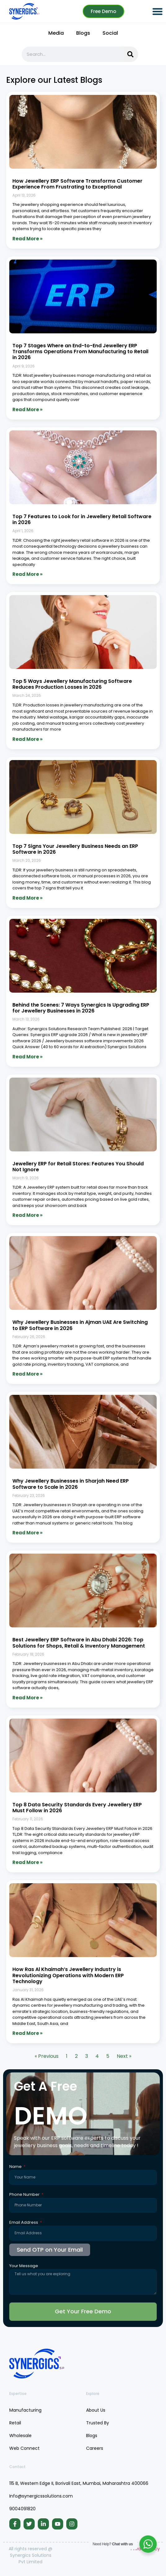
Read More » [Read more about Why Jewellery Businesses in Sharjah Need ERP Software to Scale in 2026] (27, 1532)
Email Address (24, 2222)
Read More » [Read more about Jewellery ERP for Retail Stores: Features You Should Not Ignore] (27, 1215)
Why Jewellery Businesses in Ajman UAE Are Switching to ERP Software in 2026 (80, 1325)
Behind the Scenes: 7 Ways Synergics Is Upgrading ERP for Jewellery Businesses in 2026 (80, 1007)
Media (56, 33)
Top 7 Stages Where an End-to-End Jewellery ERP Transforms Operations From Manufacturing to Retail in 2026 (80, 351)
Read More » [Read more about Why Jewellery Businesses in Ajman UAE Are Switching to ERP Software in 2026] (27, 1374)
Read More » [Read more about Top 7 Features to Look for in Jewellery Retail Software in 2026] (27, 574)
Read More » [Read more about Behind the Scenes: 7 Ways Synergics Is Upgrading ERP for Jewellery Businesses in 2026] (27, 1056)
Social (110, 33)
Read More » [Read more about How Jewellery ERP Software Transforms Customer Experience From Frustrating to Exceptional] (27, 238)
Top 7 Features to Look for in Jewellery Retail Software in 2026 (81, 519)
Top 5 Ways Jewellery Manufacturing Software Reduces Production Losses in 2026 (72, 684)
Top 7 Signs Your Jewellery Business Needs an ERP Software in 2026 (75, 849)
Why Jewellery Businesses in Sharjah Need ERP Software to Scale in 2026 (70, 1483)
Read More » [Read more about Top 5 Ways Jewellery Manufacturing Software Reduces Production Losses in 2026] (27, 739)
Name (16, 2166)
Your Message (23, 2266)
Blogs (83, 33)
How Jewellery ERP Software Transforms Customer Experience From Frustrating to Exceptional (77, 183)
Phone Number (25, 2194)
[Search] (130, 54)
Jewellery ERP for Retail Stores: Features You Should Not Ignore (78, 1166)
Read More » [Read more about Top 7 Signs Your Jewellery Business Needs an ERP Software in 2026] (27, 898)
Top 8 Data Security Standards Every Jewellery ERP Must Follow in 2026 (77, 1807)
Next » (124, 2056)
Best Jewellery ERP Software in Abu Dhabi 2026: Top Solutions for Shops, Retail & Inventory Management (78, 1642)
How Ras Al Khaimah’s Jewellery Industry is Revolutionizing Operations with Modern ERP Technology (68, 1975)
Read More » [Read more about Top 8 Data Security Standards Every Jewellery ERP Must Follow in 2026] (27, 1862)
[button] (157, 11)
